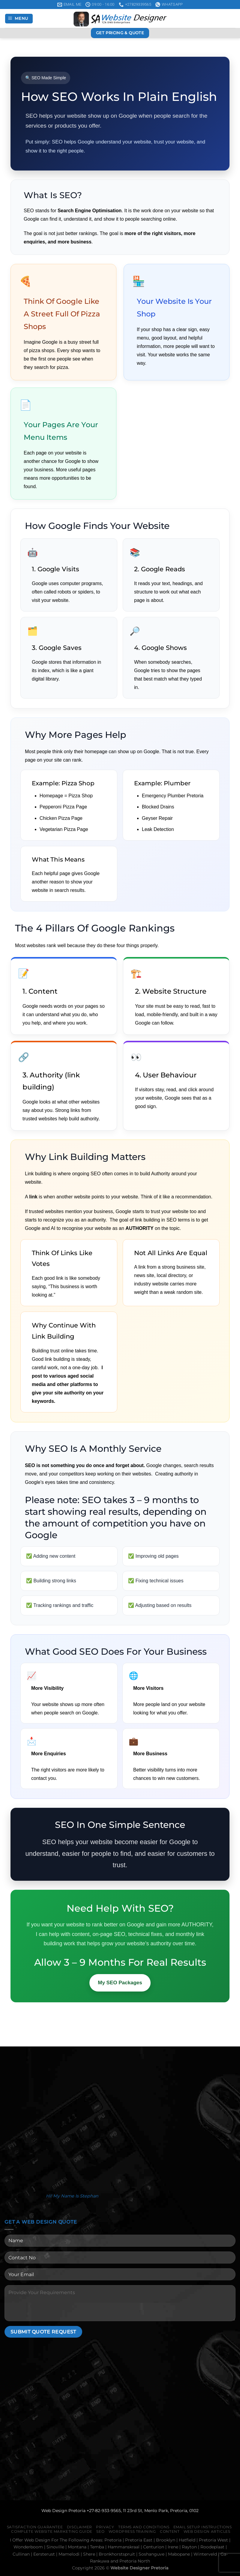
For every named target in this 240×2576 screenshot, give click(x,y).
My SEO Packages (120, 1983)
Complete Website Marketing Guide (51, 2531)
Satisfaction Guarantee (35, 2527)
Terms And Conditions (143, 2527)
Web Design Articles (207, 2531)
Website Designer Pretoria (139, 2568)
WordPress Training (132, 2531)
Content (169, 2531)
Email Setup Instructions (202, 2527)
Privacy (105, 2527)
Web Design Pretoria (63, 2510)
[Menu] (19, 19)
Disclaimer (79, 2527)
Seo (100, 2531)
